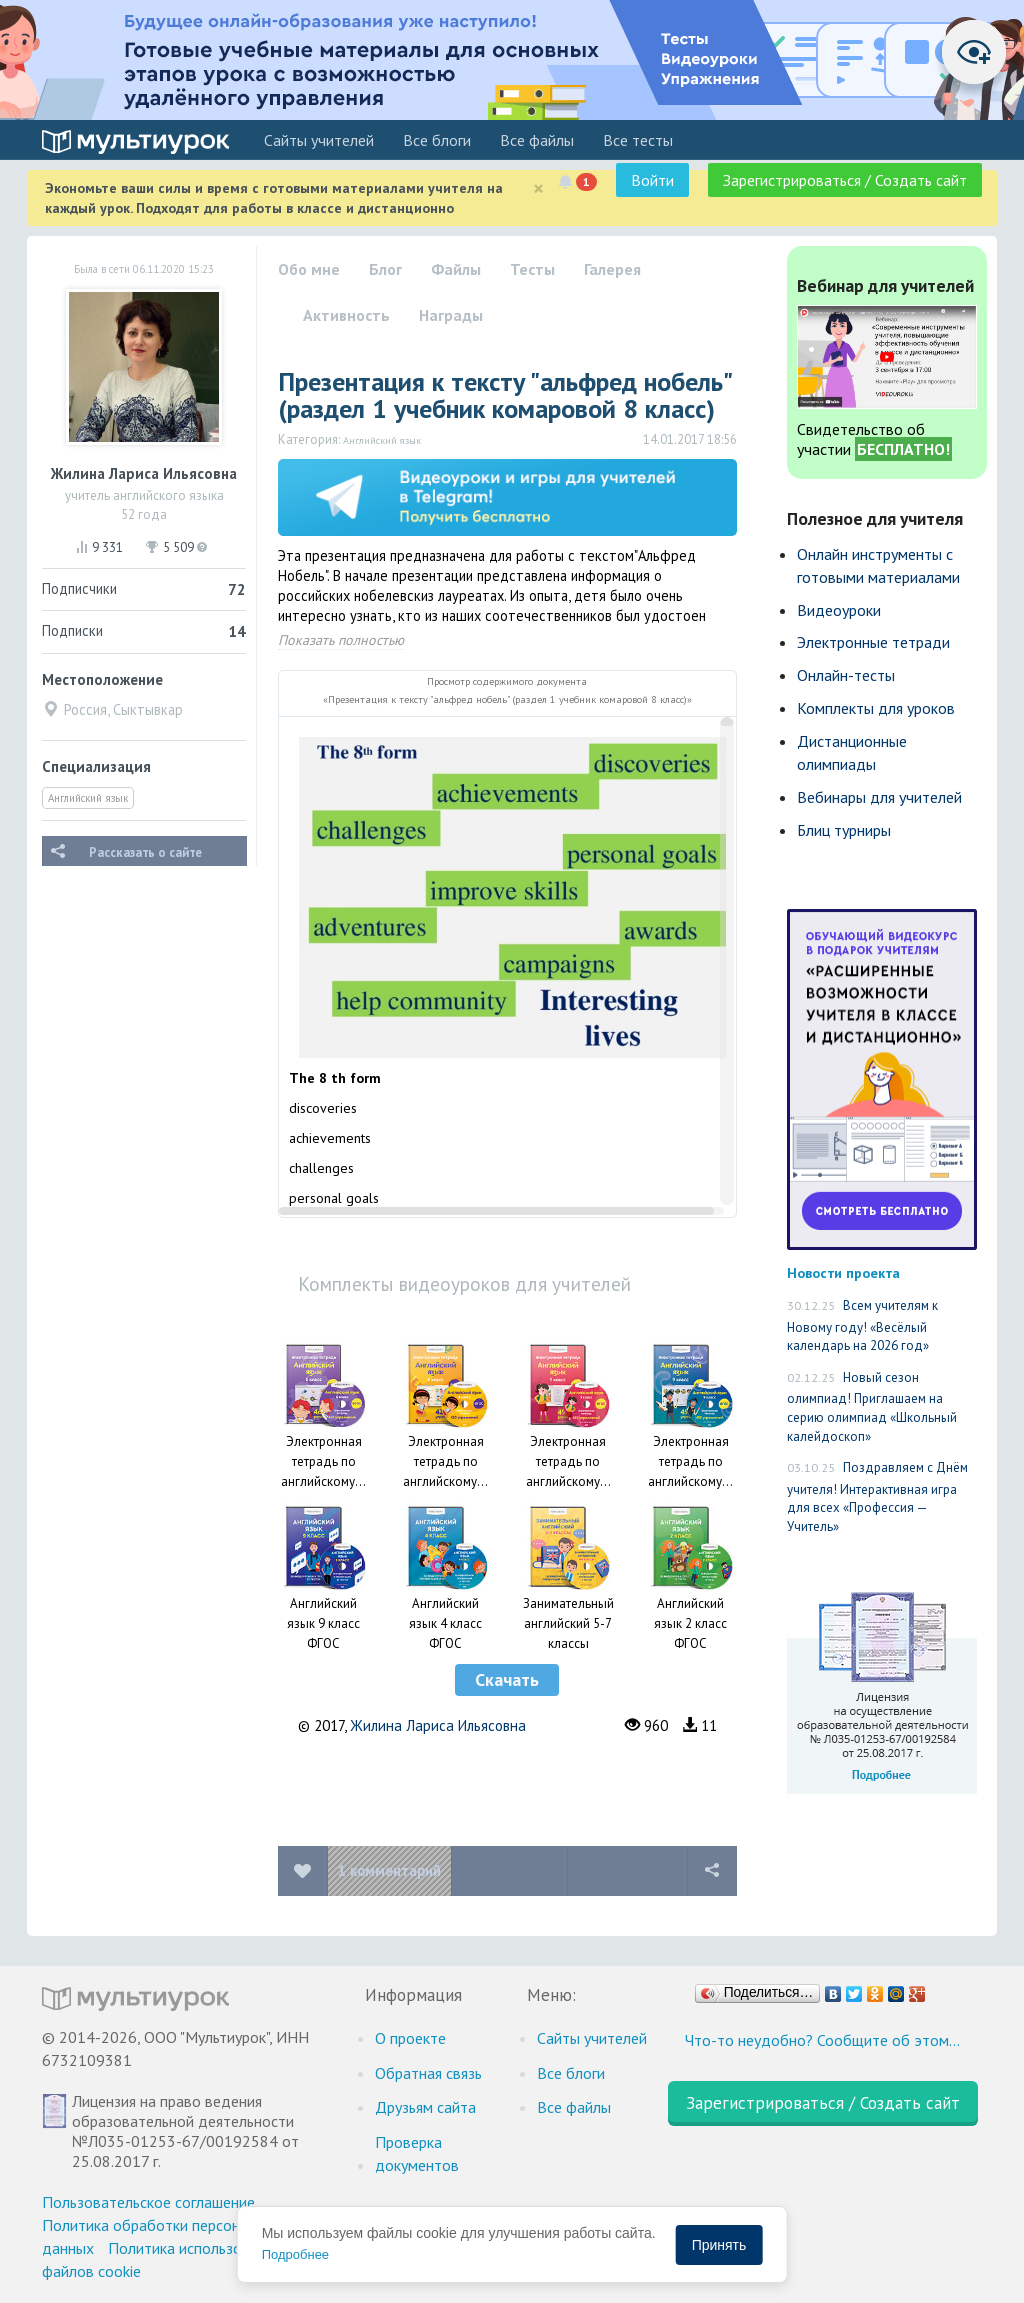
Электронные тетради (873, 642)
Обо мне (309, 269)
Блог (385, 269)
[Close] (538, 188)
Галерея (612, 269)
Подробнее (295, 2254)
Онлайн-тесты (846, 675)
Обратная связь (428, 2073)
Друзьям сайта (425, 2107)
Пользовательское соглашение (148, 2202)
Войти (652, 180)
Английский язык (88, 798)
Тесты (532, 269)
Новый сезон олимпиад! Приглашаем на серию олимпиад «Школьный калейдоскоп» (872, 1407)
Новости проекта (843, 1272)
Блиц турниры (844, 830)
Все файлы (537, 140)
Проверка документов (417, 2153)
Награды (451, 315)
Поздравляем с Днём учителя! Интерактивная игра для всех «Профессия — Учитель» (877, 1497)
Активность (346, 315)
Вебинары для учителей (879, 797)
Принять (719, 2245)
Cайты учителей (319, 140)
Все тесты (638, 140)
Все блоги (437, 140)
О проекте (410, 2038)
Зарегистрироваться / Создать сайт (845, 180)
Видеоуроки (839, 610)
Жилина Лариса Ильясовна (438, 1725)
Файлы (456, 269)
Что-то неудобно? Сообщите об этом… (822, 2040)
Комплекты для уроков (876, 708)
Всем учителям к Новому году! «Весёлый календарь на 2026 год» (862, 1325)
